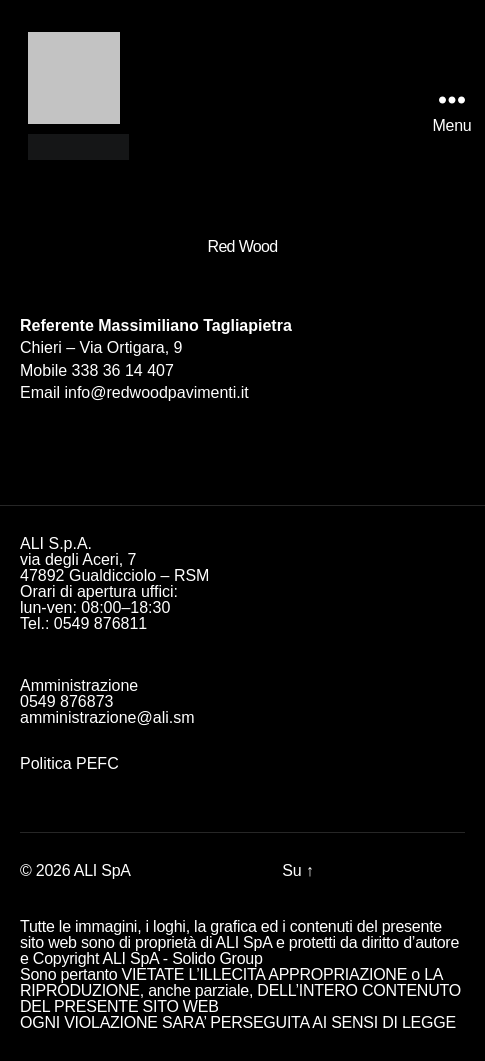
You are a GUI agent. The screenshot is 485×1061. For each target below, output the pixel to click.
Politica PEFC (69, 763)
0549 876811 (100, 623)
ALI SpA (102, 870)
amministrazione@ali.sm (107, 717)
